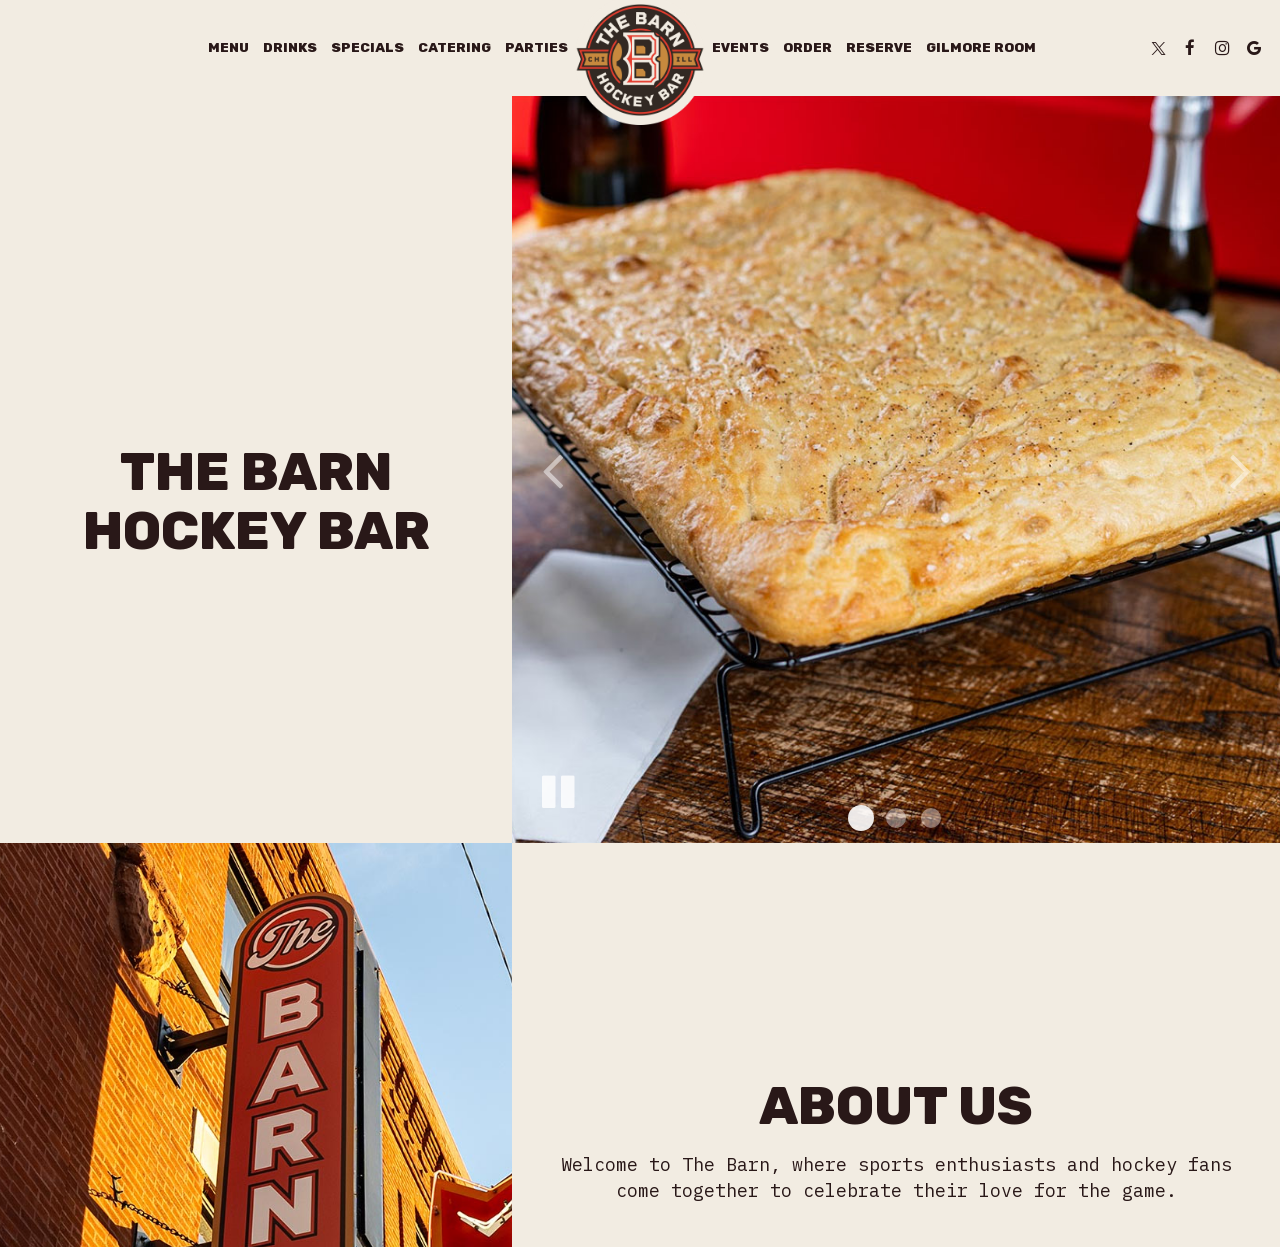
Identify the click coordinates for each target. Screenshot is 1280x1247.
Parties (536, 47)
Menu (228, 47)
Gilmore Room (981, 47)
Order (807, 47)
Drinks (290, 47)
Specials (367, 47)
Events (740, 47)
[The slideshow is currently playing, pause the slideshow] (557, 788)
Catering (454, 47)
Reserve (879, 47)
